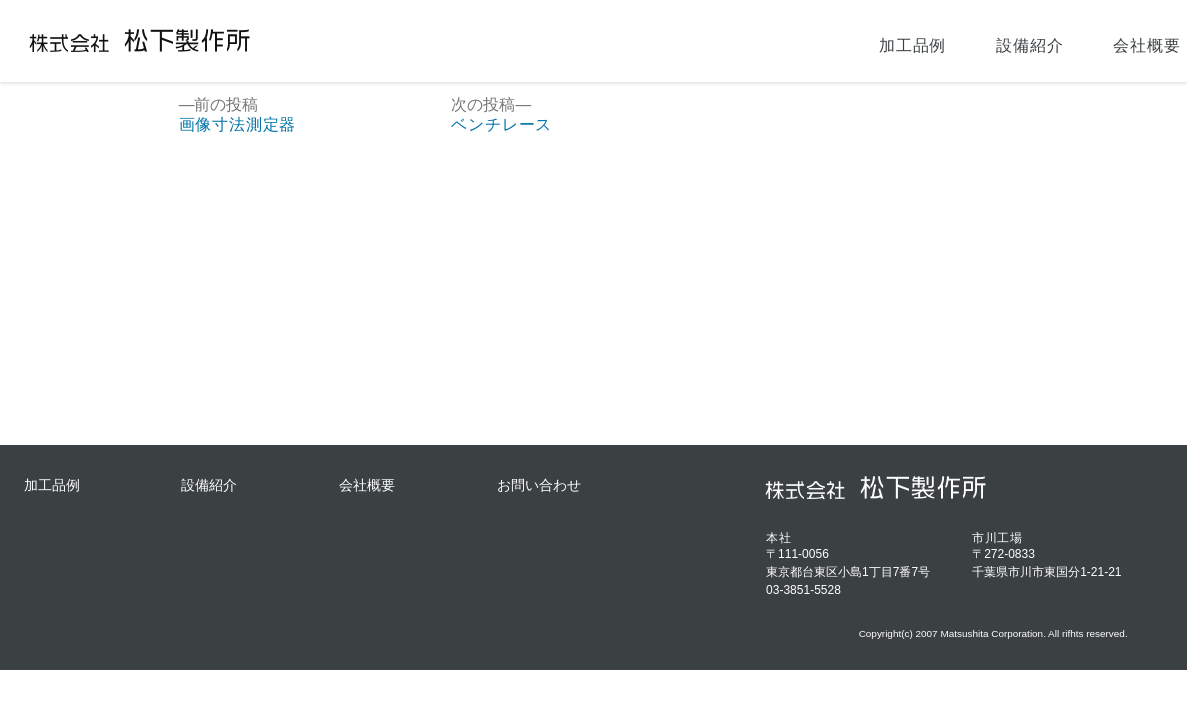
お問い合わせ (1106, 41)
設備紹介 (855, 41)
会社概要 (972, 41)
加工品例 (737, 41)
